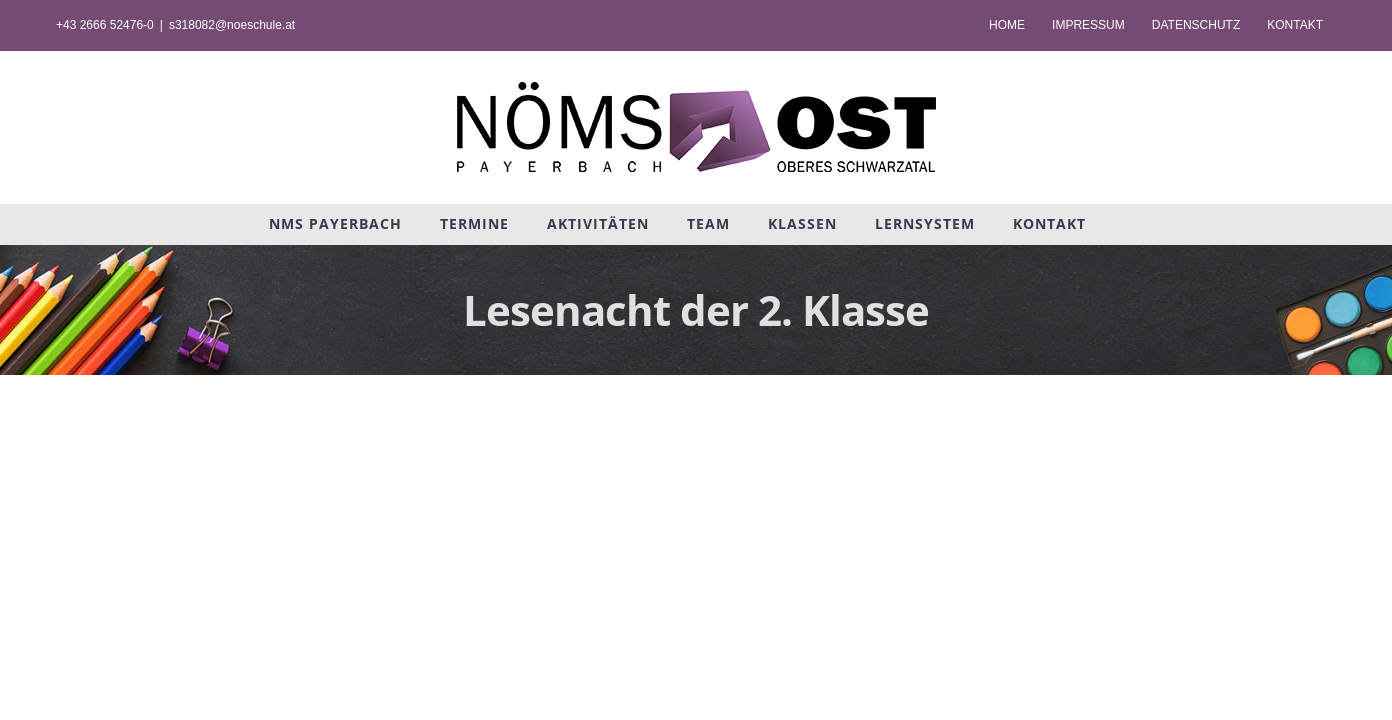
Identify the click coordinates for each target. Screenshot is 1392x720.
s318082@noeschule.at (232, 25)
